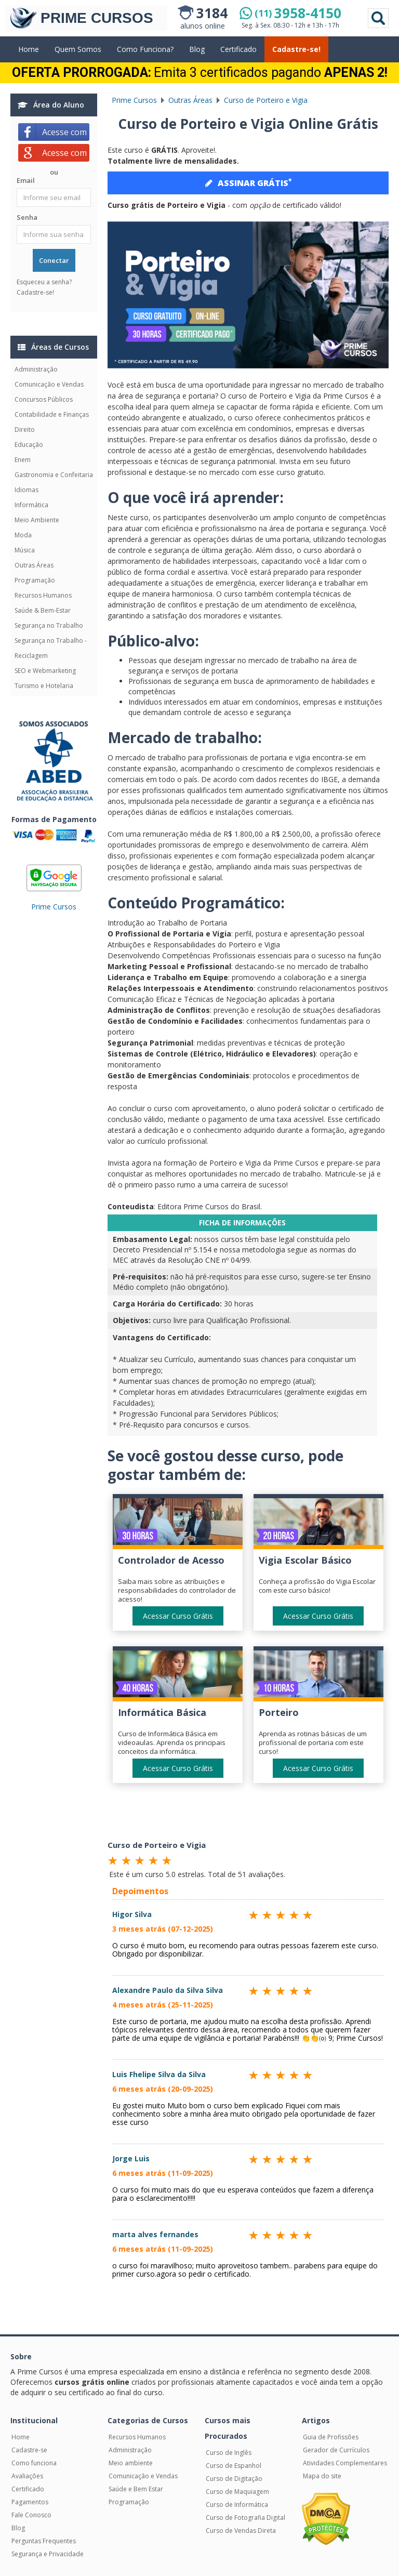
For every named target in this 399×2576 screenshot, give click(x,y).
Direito (25, 429)
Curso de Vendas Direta (241, 2530)
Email (26, 180)
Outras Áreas (34, 565)
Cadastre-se (29, 2450)
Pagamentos (29, 2502)
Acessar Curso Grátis (178, 1616)
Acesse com (65, 132)
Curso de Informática (237, 2504)
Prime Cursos (53, 906)
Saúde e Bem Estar (136, 2489)
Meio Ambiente (37, 520)
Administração (36, 369)
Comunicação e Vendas (49, 384)
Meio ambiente (131, 2463)
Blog (197, 49)
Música (25, 550)
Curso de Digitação (234, 2478)
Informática (31, 504)
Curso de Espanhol (233, 2465)
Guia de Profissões (330, 2437)
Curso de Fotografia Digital (245, 2517)
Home (28, 49)
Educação (29, 444)
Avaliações (27, 2476)
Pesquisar (378, 18)
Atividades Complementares (345, 2463)
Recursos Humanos (43, 595)
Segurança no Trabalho (49, 625)
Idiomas (26, 489)
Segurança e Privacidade (47, 2553)
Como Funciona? (145, 49)
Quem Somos (78, 49)
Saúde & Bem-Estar (43, 610)
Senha (27, 217)
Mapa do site (322, 2476)
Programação (35, 580)
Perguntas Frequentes (43, 2541)
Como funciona (34, 2463)
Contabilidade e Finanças (52, 414)
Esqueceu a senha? (44, 282)
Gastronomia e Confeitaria (54, 474)
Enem (23, 459)
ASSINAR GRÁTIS (248, 182)
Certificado (238, 49)
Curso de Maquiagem (237, 2491)
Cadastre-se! (296, 49)
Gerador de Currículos (336, 2450)
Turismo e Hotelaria (44, 685)
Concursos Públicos (44, 399)
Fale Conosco (31, 2515)
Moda (23, 535)
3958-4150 (298, 13)
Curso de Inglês (228, 2452)
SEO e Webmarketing (45, 670)
